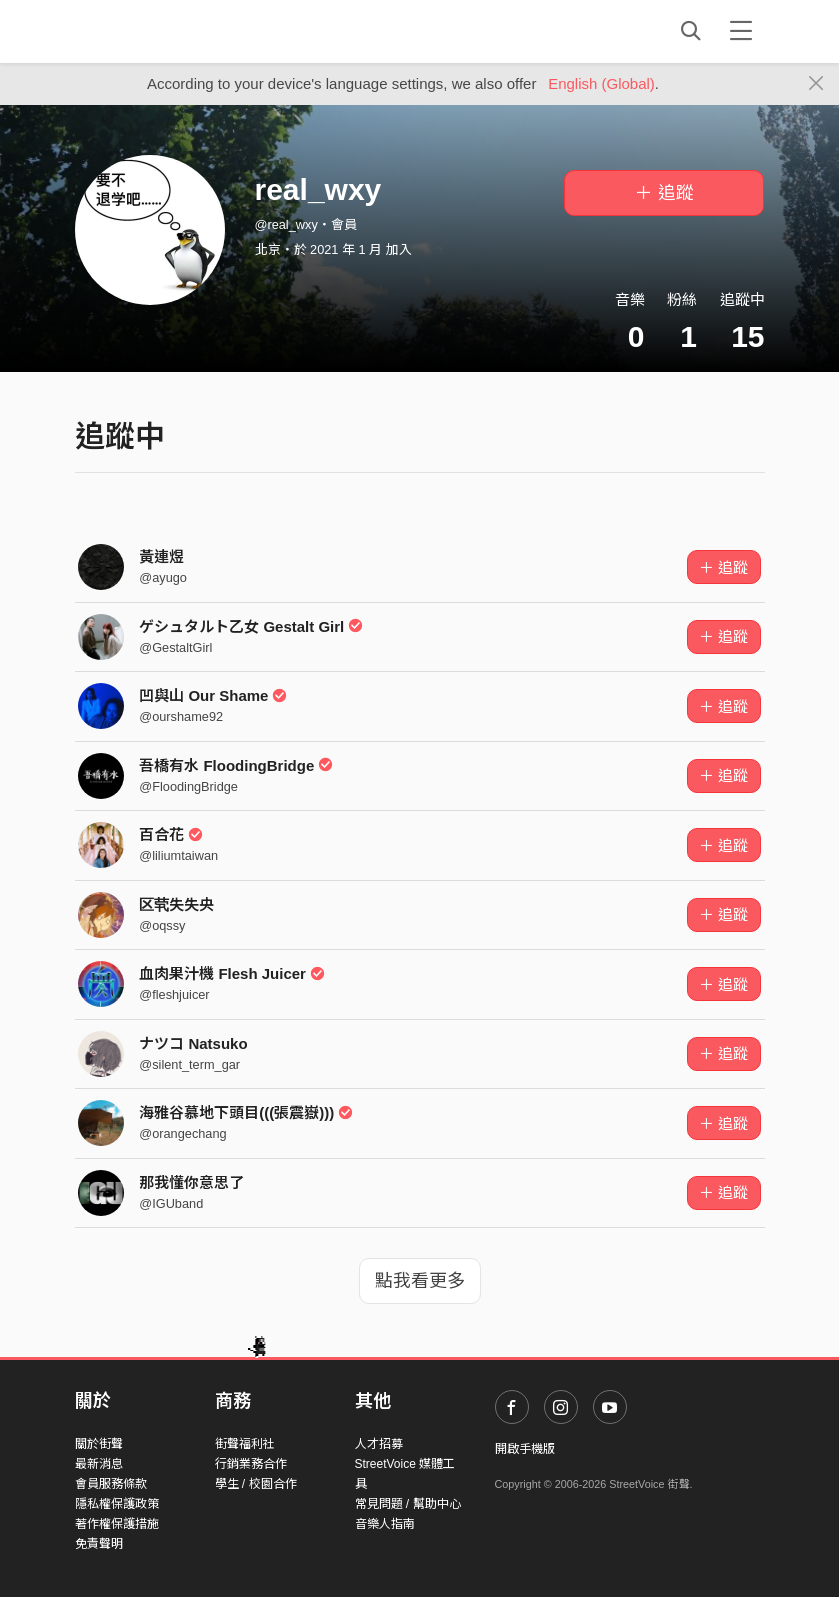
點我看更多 (420, 1281)
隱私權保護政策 (117, 1504)
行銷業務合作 (251, 1464)
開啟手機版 (525, 1449)
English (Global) (601, 83)
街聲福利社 (245, 1444)
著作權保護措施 (117, 1524)
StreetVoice (157, 31)
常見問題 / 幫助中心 (408, 1504)
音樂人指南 (385, 1524)
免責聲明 (99, 1544)
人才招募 (379, 1444)
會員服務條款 (111, 1484)
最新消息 (99, 1464)
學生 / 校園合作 (256, 1484)
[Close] (816, 84)
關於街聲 (99, 1444)
